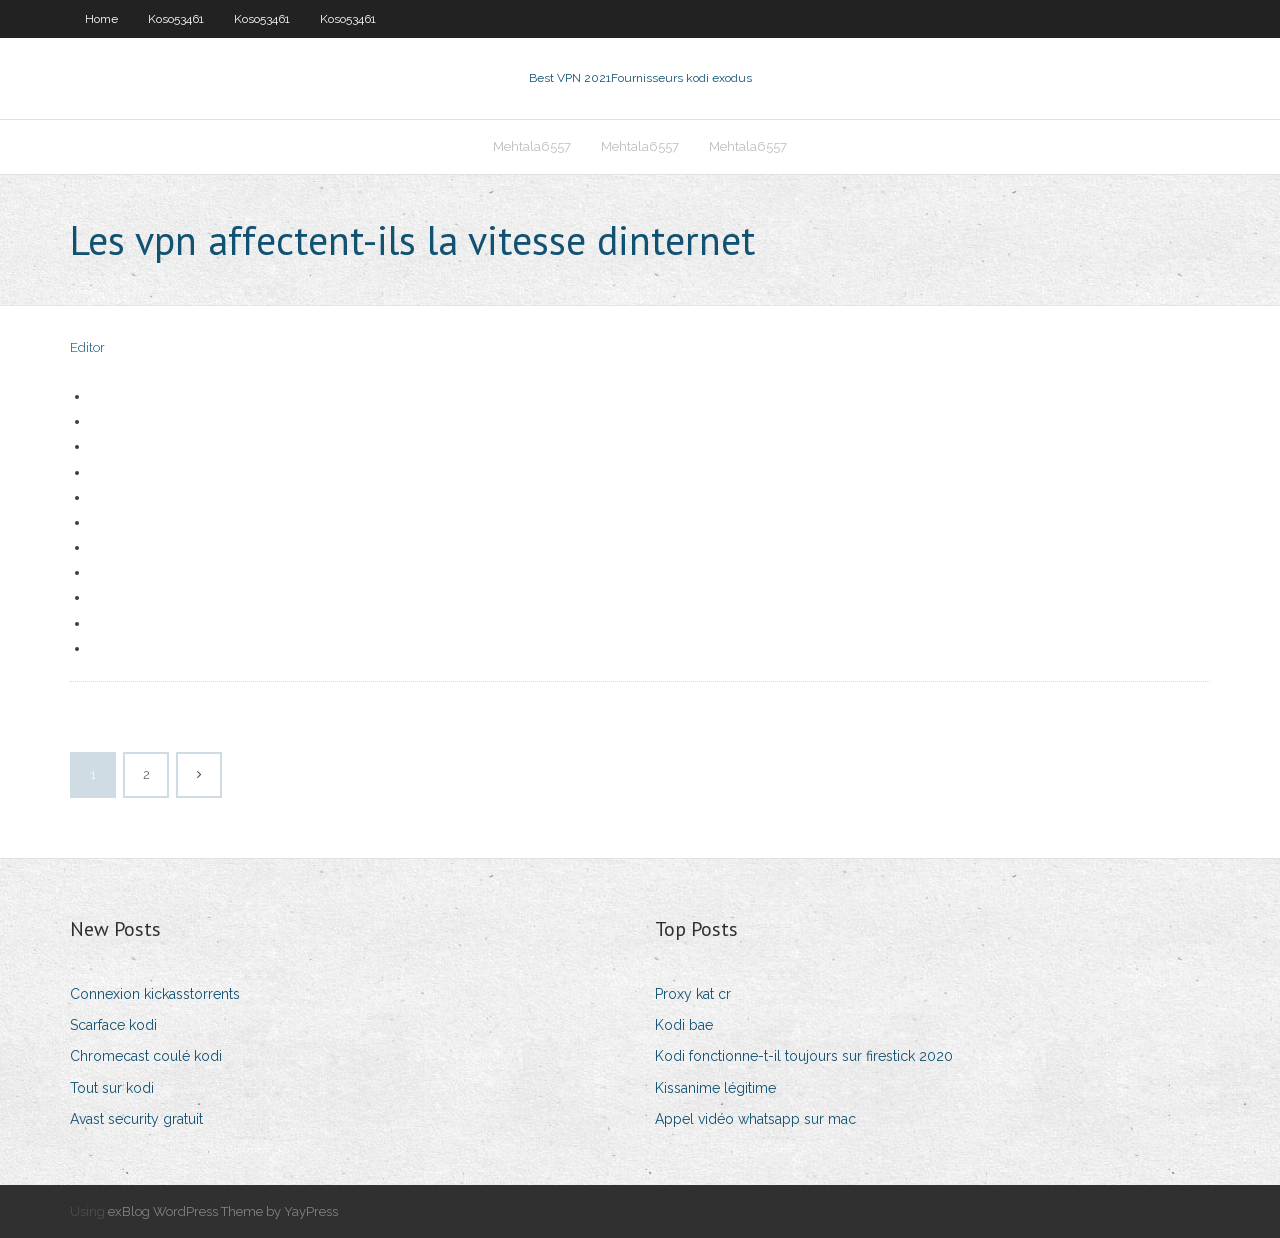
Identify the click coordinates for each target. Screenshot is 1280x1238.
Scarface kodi (113, 1025)
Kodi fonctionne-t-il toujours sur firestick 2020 (804, 1056)
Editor (87, 347)
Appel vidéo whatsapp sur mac (755, 1119)
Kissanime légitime (715, 1088)
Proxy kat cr (693, 994)
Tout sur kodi (112, 1088)
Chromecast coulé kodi (146, 1056)
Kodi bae (684, 1025)
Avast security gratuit (136, 1119)
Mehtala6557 (532, 146)
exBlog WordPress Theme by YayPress (223, 1211)
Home (101, 19)
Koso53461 (176, 19)
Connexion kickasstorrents (155, 994)
